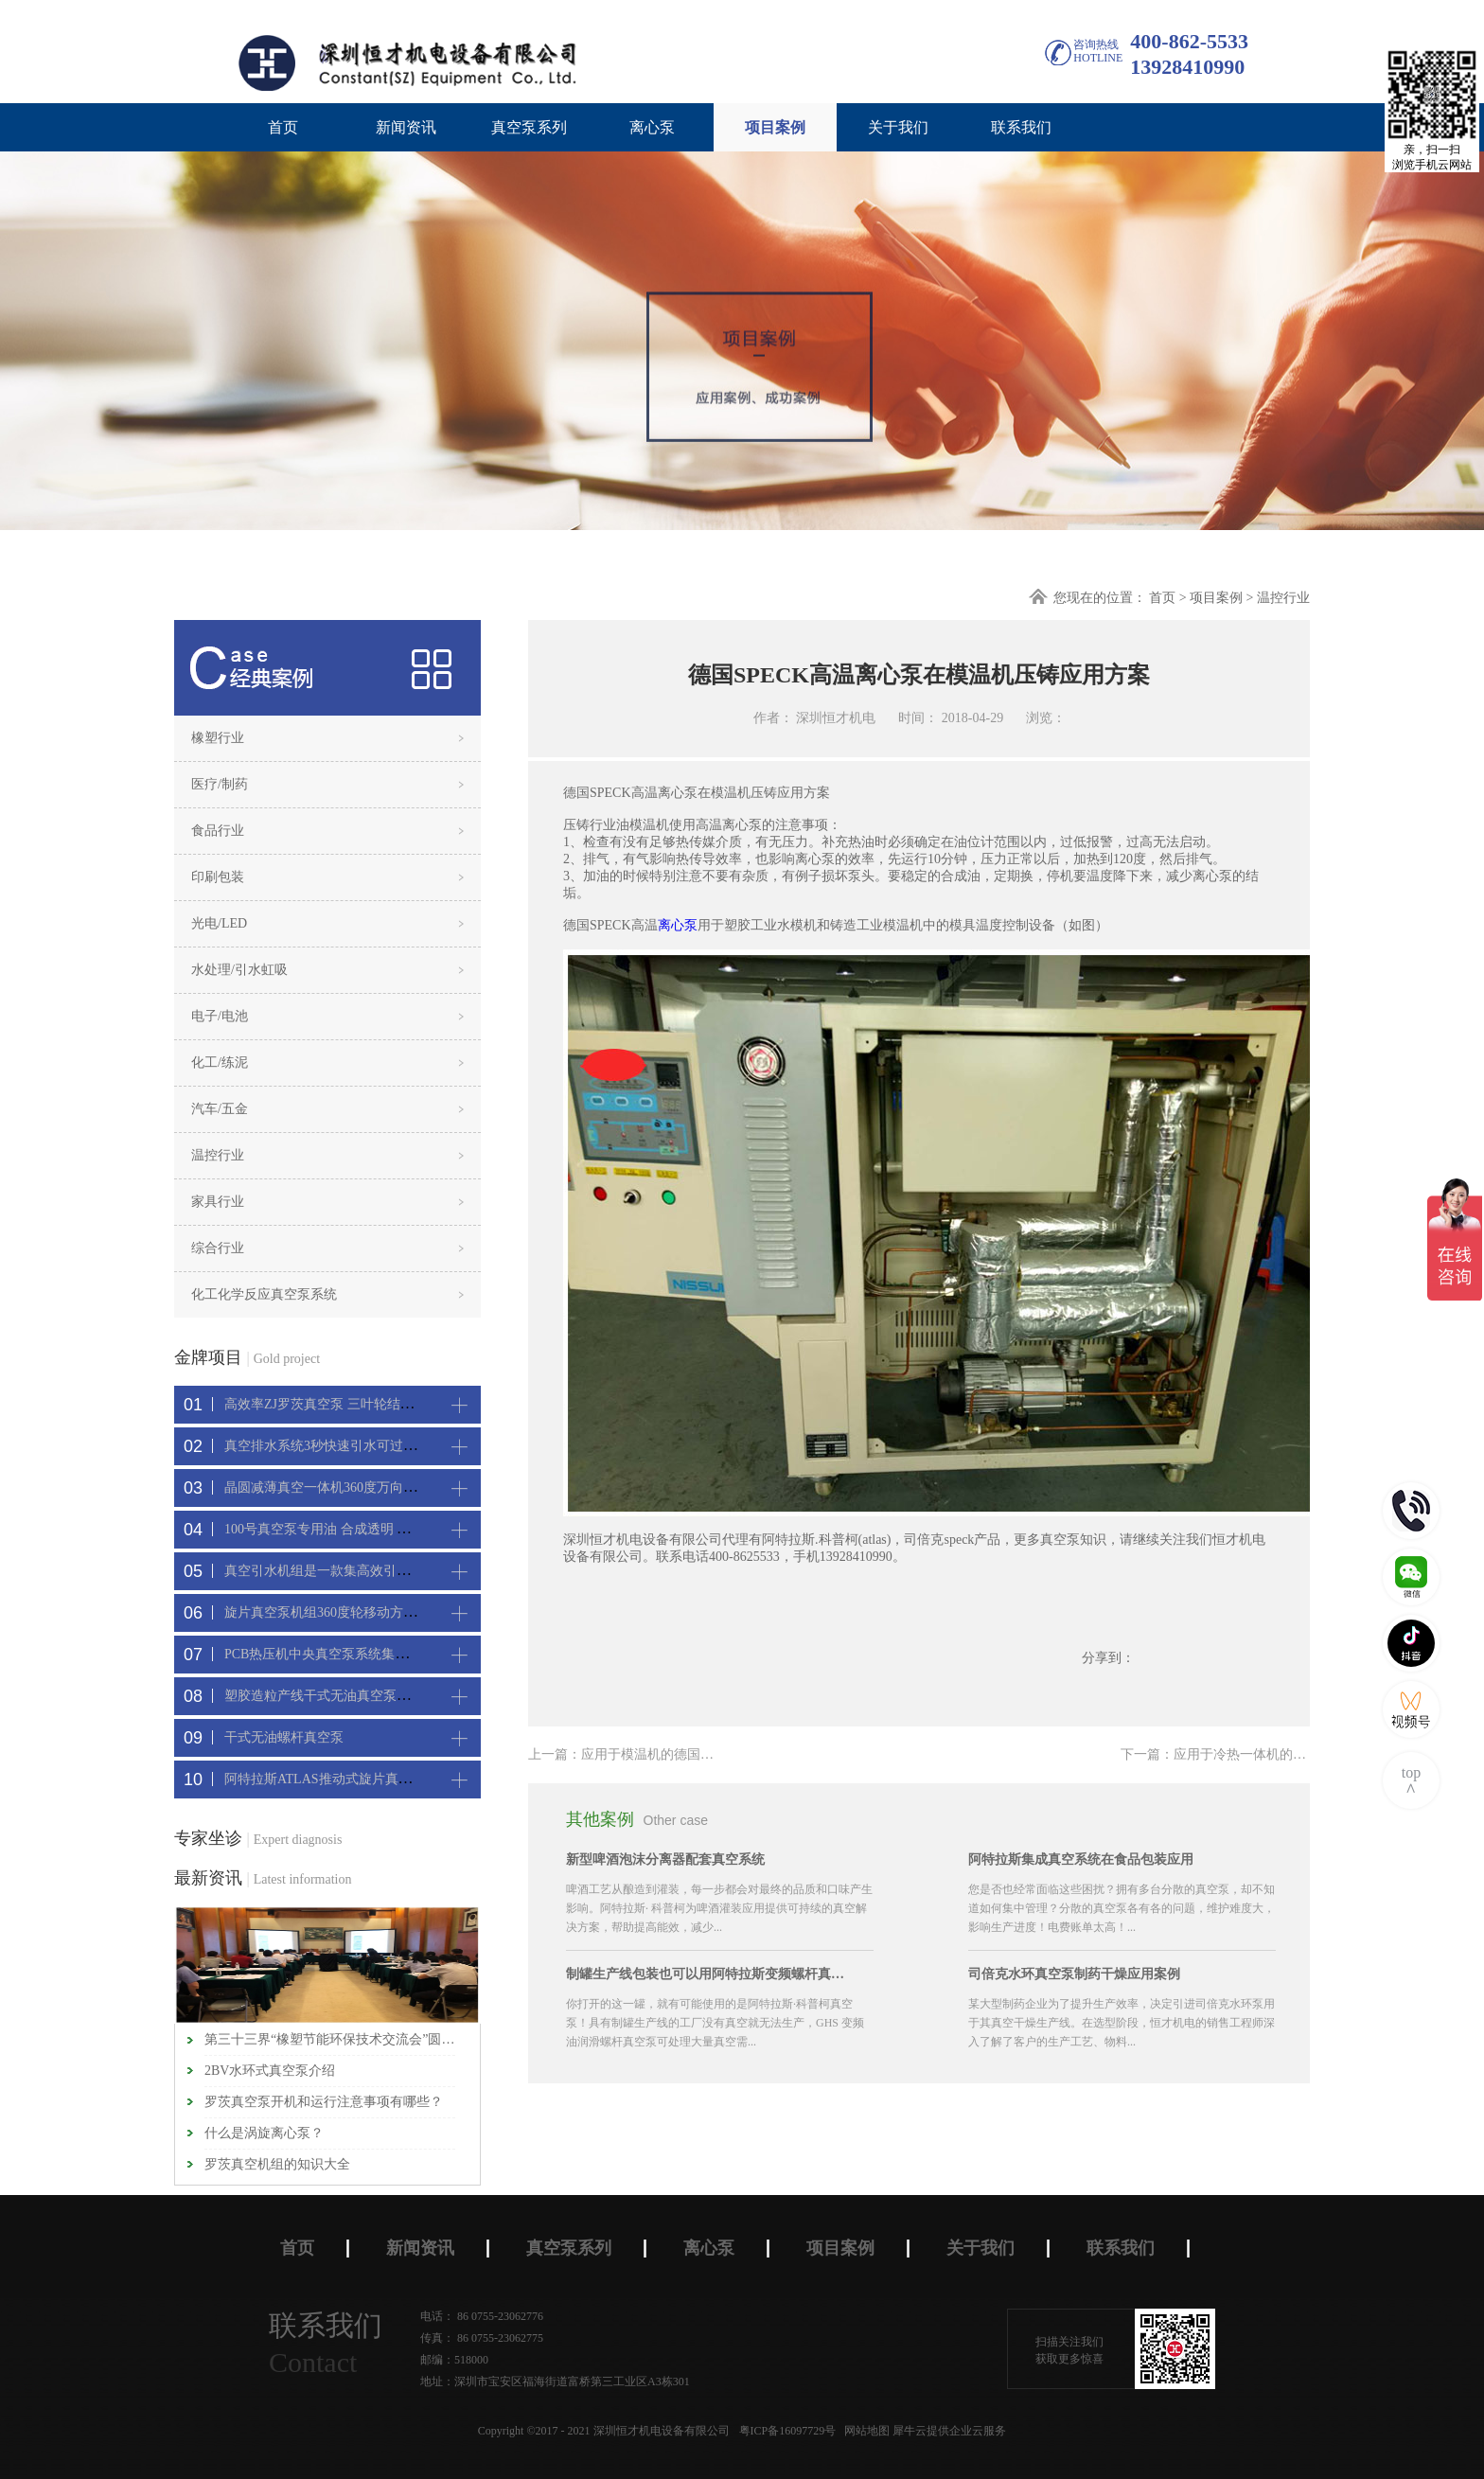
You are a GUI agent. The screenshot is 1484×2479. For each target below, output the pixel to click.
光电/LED (219, 923)
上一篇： (647, 1754)
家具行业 (217, 1202)
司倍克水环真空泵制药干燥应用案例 (1074, 1974)
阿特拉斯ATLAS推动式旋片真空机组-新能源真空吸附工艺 (392, 1779)
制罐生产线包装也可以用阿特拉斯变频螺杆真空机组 (708, 1974)
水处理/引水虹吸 (239, 970)
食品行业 (217, 830)
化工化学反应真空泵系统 (264, 1294)
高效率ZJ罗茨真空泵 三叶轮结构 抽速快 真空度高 (368, 1404)
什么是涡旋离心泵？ (264, 2133)
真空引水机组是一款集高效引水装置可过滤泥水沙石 (376, 1571)
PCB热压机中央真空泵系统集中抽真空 (336, 1654)
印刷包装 (217, 877)
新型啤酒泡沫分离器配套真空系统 (665, 1859)
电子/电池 (219, 1016)
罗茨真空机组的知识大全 (277, 2164)
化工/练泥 (219, 1062)
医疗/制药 (219, 784)
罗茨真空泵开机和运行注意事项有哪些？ (323, 2102)
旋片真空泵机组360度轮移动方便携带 (333, 1612)
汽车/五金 (219, 1109)
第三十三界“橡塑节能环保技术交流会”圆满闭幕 (329, 2039)
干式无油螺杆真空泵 (284, 1737)
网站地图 (864, 2430)
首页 (283, 127)
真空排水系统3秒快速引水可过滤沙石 (333, 1446)
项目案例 (1216, 598)
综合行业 (217, 1248)
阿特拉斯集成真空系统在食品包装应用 (1080, 1859)
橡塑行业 (217, 738)
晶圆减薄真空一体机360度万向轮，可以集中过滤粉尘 (380, 1487)
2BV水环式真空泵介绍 (269, 2070)
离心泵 (678, 925)
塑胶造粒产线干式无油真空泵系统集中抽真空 (356, 1696)
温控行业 (1283, 598)
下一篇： (1227, 1754)
